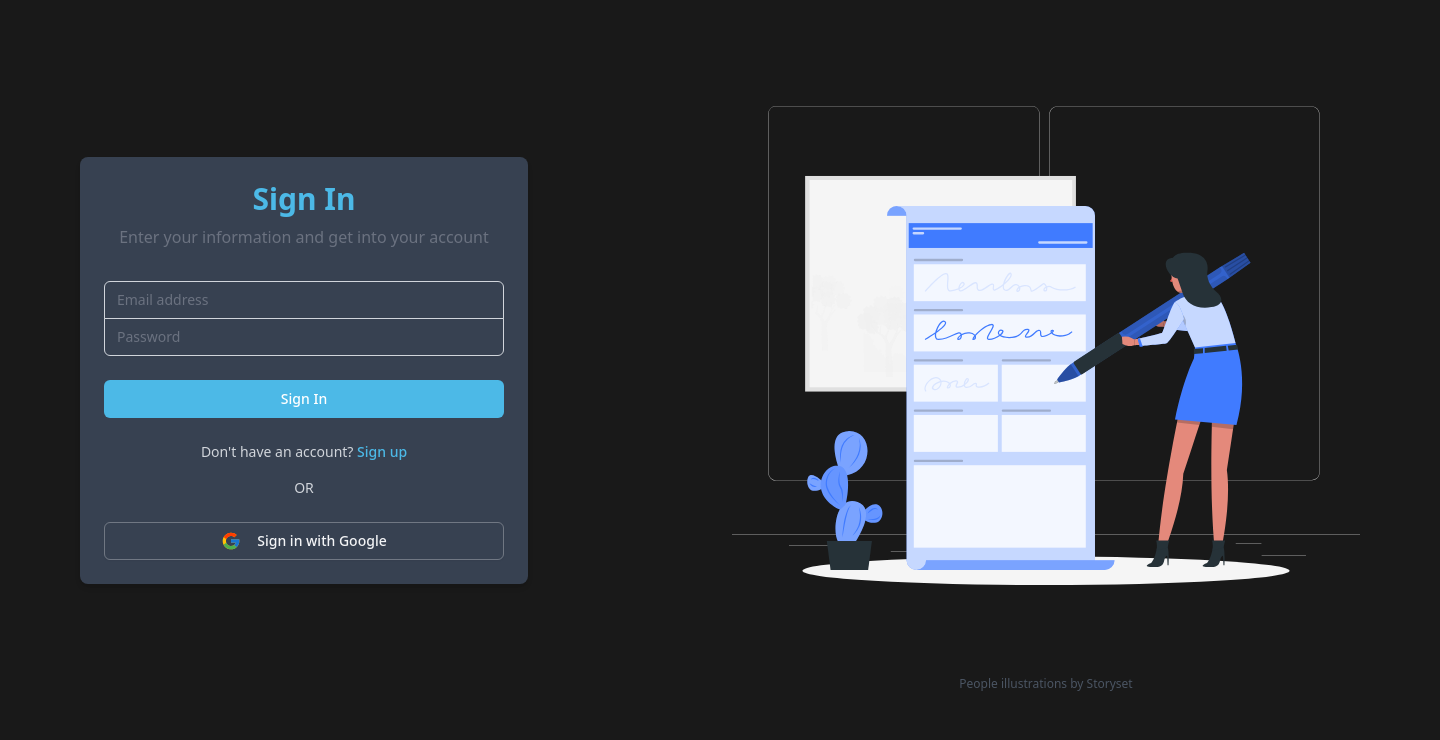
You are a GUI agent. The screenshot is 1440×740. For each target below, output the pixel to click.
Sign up (382, 451)
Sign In (304, 398)
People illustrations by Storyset (1045, 684)
